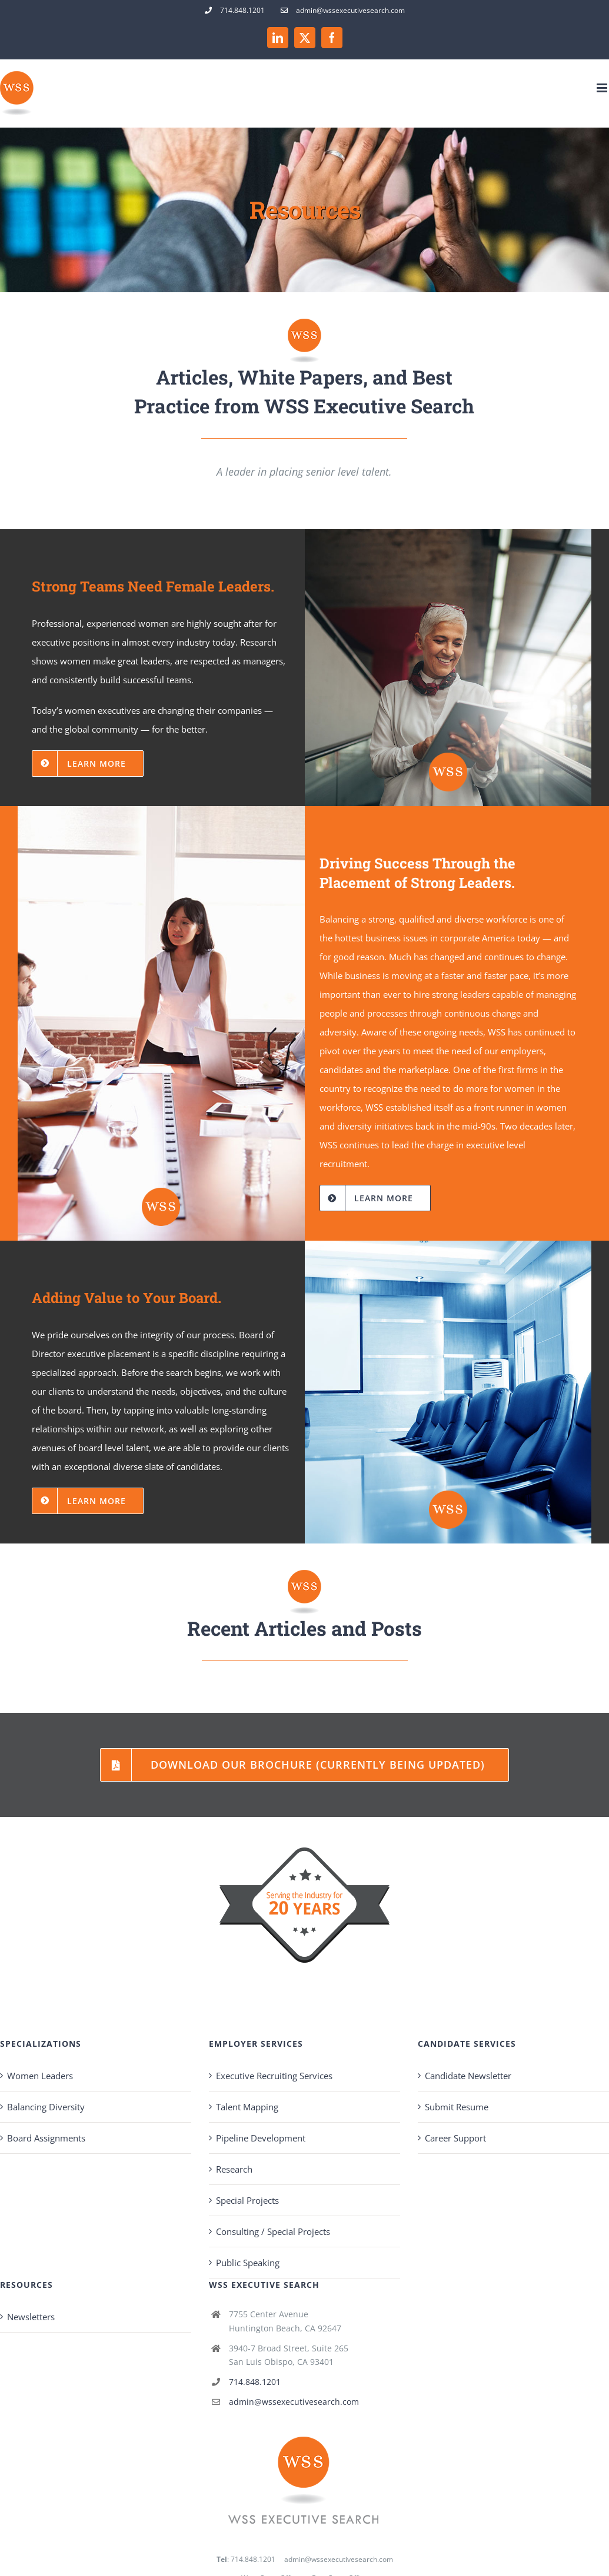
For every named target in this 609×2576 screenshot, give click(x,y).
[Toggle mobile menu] (603, 88)
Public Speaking (247, 2262)
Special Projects (247, 2200)
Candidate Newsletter (468, 2075)
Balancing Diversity (46, 2107)
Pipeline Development (260, 2138)
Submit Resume (456, 2107)
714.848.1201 (255, 2381)
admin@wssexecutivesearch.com (294, 2401)
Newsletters (31, 2317)
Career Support (455, 2138)
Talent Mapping (247, 2107)
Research (234, 2169)
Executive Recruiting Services (274, 2075)
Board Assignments (46, 2138)
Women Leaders (40, 2075)
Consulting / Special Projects (273, 2231)
